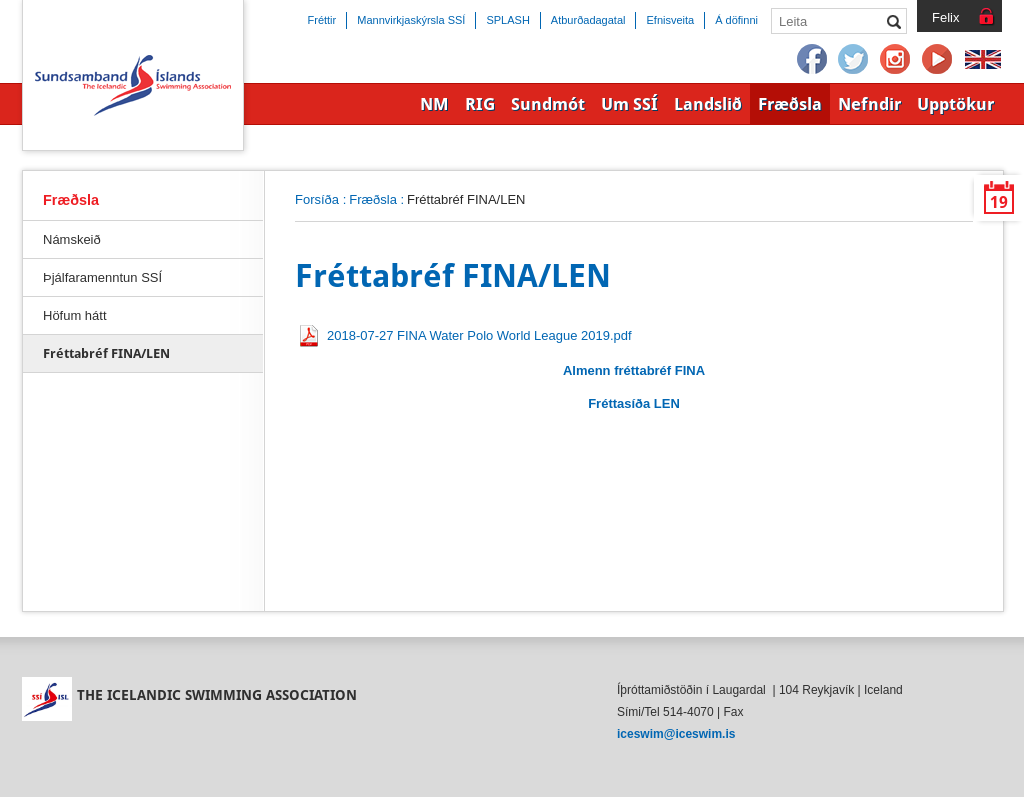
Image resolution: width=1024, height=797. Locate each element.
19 (999, 202)
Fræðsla (373, 199)
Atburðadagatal (588, 20)
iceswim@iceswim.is (676, 734)
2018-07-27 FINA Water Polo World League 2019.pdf (479, 335)
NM (434, 104)
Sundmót (548, 104)
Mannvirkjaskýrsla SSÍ (411, 20)
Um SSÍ (629, 104)
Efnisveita (670, 20)
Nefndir (869, 104)
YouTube (938, 60)
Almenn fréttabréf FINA (634, 370)
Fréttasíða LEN (634, 403)
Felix (945, 17)
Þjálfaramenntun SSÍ (102, 277)
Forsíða (317, 199)
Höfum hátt (75, 315)
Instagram (896, 60)
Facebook (812, 60)
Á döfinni (736, 20)
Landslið (708, 104)
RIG (480, 104)
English (983, 60)
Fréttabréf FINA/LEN (106, 353)
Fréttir (322, 20)
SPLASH (507, 20)
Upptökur (955, 104)
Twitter (854, 60)
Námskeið (72, 239)
